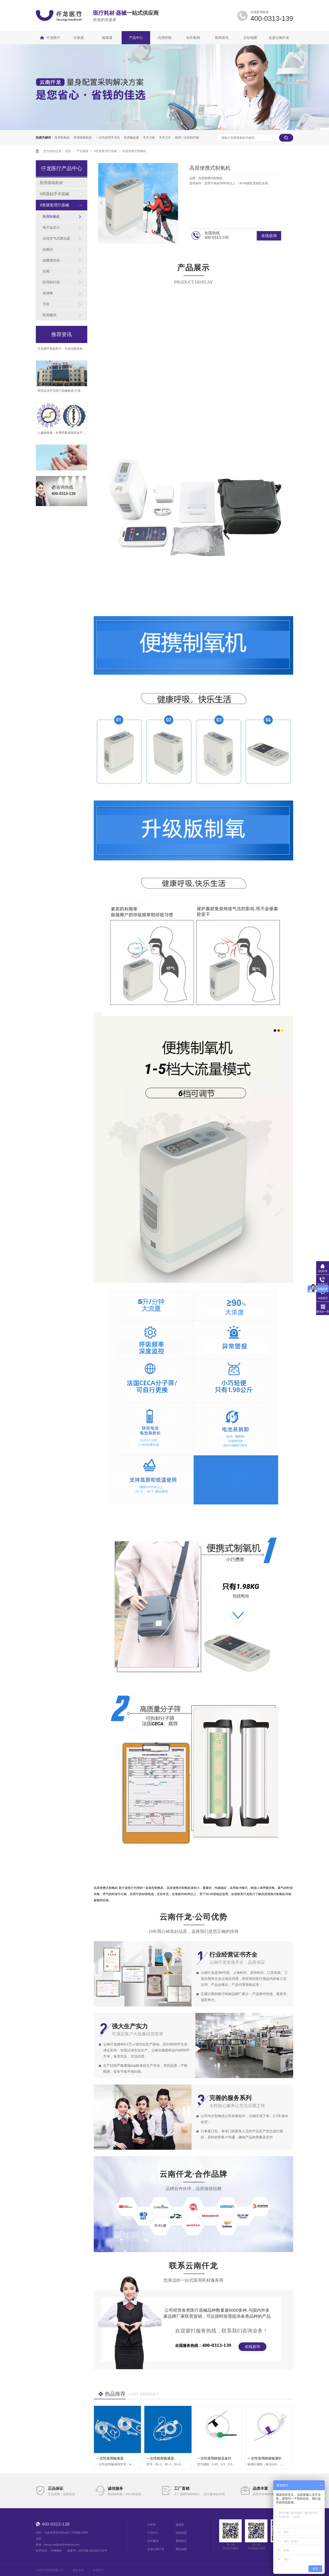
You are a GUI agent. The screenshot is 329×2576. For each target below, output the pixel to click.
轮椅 (46, 271)
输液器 (180, 2524)
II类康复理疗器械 (106, 151)
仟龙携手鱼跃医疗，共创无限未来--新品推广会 (69, 351)
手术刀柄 (149, 137)
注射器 (151, 2524)
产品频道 (83, 151)
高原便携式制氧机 (134, 151)
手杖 (46, 304)
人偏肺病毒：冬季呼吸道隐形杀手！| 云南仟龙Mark (72, 435)
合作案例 (152, 2541)
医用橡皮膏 (131, 137)
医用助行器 (51, 282)
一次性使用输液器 (110, 2458)
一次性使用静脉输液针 (265, 2458)
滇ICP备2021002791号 (92, 2550)
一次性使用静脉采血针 (214, 2458)
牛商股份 (56, 2550)
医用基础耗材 (51, 183)
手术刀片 (165, 137)
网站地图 (181, 2549)
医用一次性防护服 (187, 137)
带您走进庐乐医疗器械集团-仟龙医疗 (62, 393)
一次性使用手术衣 (108, 137)
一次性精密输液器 (160, 2458)
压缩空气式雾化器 (56, 238)
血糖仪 (48, 249)
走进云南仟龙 (155, 2549)
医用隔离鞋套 (83, 137)
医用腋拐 (49, 315)
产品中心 (152, 2532)
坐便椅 (48, 293)
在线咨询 (269, 236)
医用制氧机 (62, 137)
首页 (68, 151)
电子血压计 (51, 227)
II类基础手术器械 (54, 194)
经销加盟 (181, 2532)
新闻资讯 (181, 2541)
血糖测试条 (51, 260)
